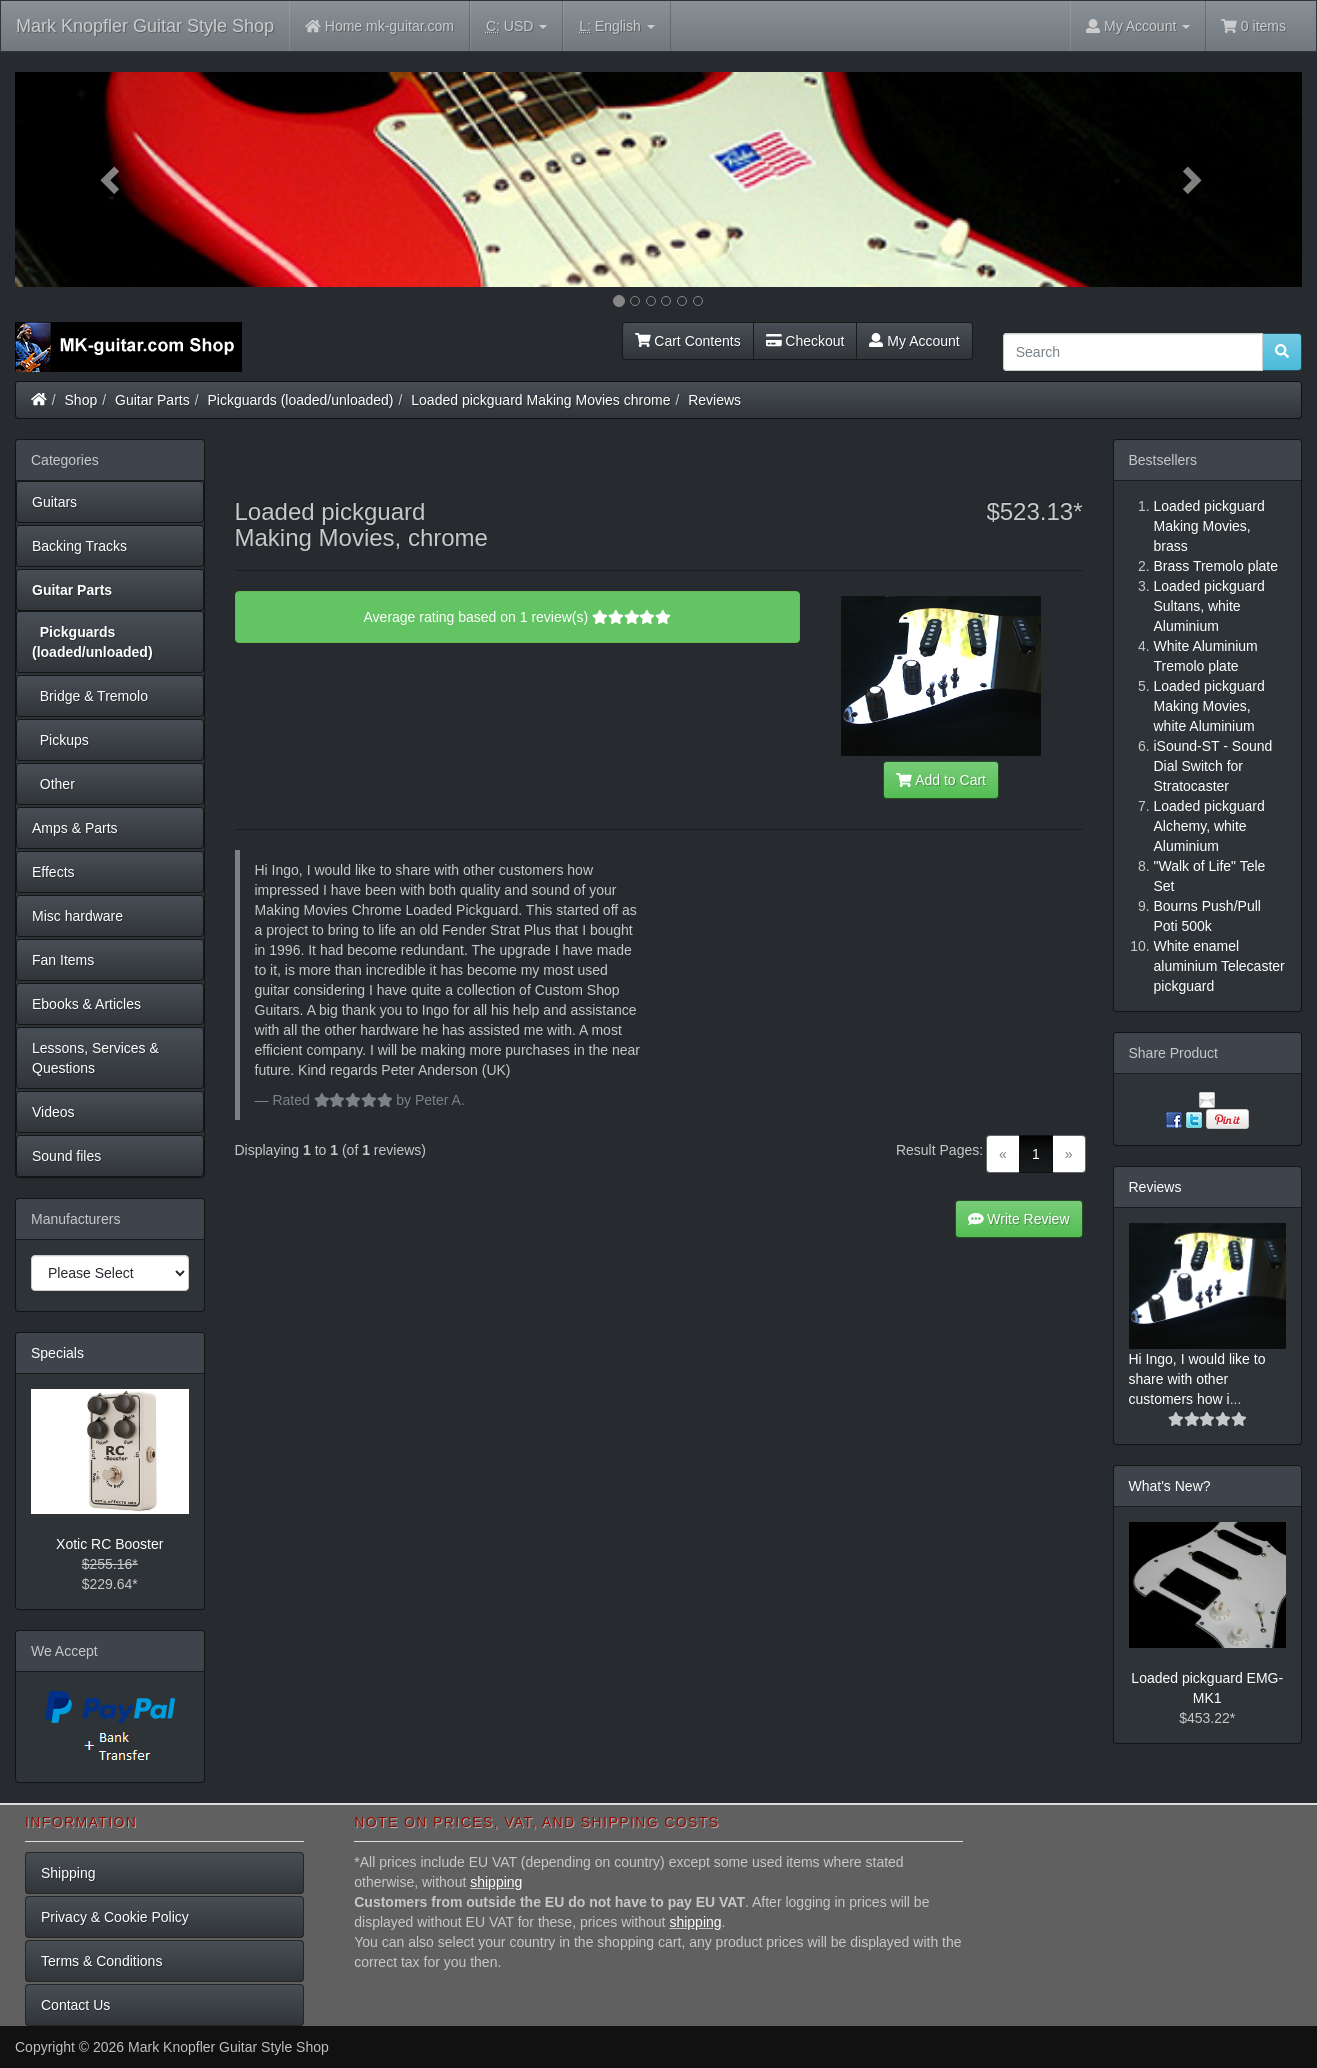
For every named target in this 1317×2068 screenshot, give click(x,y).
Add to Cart (941, 780)
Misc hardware (77, 916)
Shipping (68, 1873)
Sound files (66, 1156)
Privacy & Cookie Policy (115, 1917)
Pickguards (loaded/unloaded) (301, 400)
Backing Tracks (79, 546)
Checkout (805, 341)
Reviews (714, 400)
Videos (53, 1112)
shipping (496, 1882)
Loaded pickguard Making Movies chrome (540, 400)
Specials (57, 1353)
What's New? (1170, 1486)
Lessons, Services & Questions (95, 1058)
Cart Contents (688, 341)
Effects (53, 872)
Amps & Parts (75, 828)
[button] (111, 179)
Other (53, 784)
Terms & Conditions (101, 1961)
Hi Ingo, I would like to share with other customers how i (1197, 1379)
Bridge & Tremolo (90, 696)
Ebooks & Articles (86, 1004)
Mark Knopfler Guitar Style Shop (145, 26)
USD (516, 26)
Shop (81, 400)
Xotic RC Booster (109, 1544)
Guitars (54, 502)
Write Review (1019, 1219)
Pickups (60, 740)
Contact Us (75, 2005)
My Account (914, 341)
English (616, 26)
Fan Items (63, 960)
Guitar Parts (152, 400)
